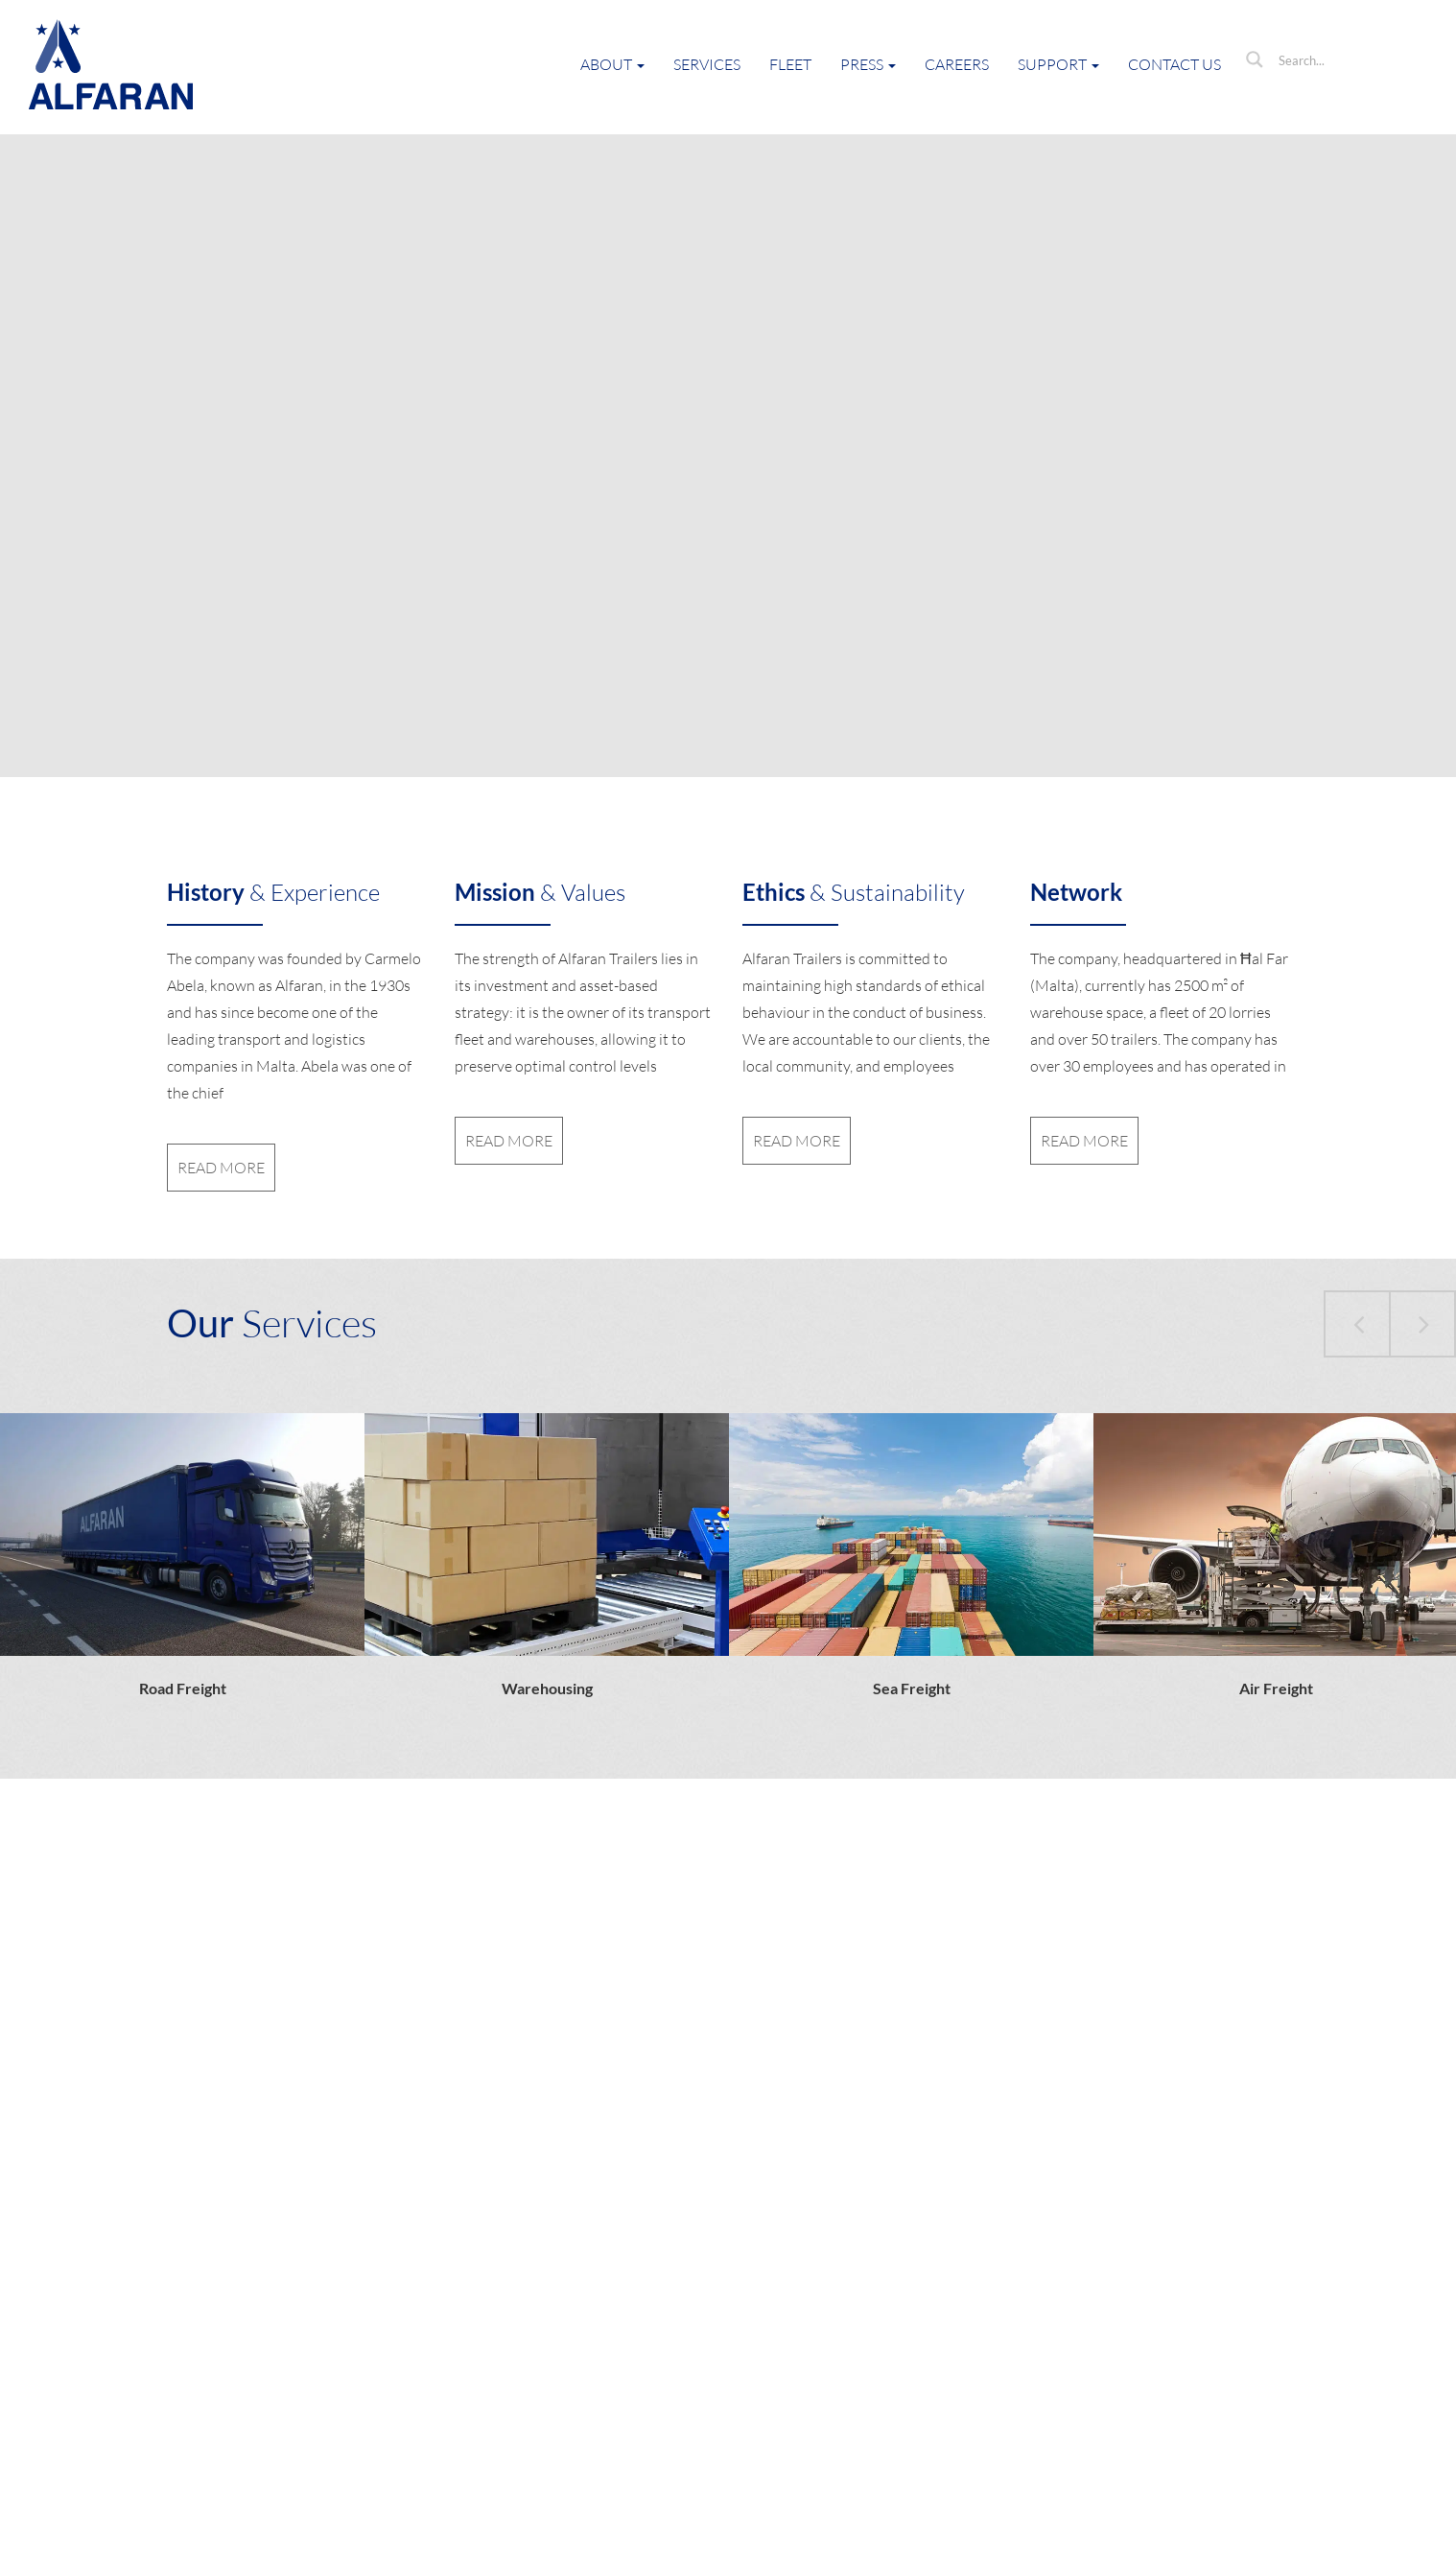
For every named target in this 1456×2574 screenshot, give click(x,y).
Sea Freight (912, 1688)
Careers (957, 64)
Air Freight (1276, 1688)
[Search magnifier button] (1254, 59)
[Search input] (1346, 59)
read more (221, 1167)
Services (706, 64)
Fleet (790, 64)
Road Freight (182, 1688)
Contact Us (1174, 64)
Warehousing (547, 1688)
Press (868, 64)
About (612, 64)
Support (1058, 64)
